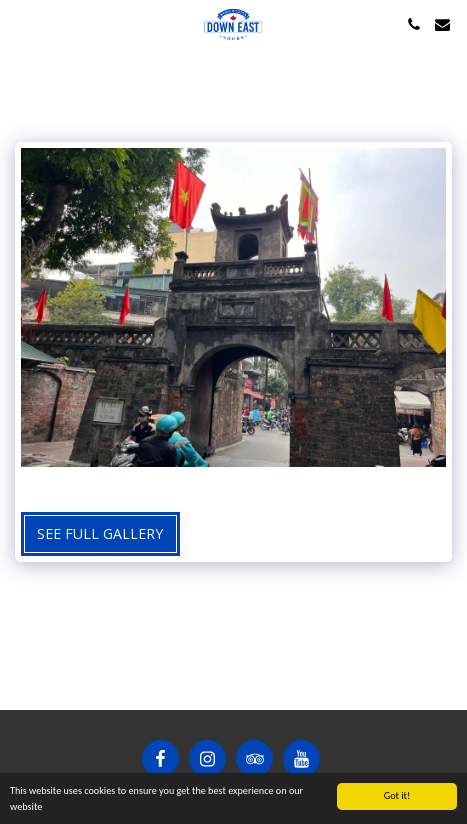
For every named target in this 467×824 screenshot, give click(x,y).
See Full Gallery (100, 533)
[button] (22, 23)
